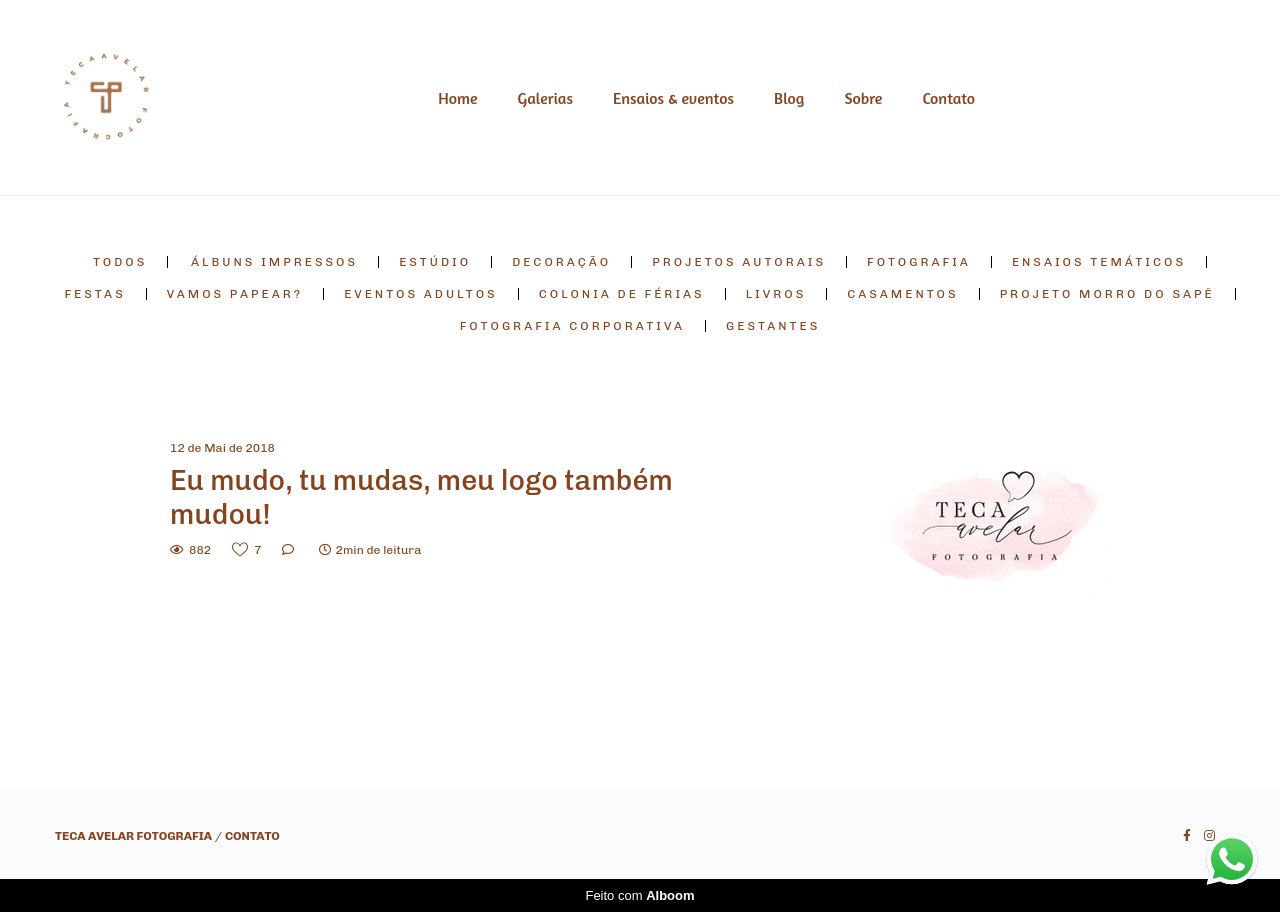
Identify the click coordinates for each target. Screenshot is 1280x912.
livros (776, 294)
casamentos (902, 294)
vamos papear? (235, 294)
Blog (789, 98)
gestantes (773, 326)
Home (457, 98)
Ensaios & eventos (673, 98)
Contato (948, 98)
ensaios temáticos (1099, 262)
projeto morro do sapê (1107, 294)
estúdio (435, 262)
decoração (561, 262)
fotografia (919, 262)
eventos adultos (421, 294)
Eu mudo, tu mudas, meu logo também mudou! (421, 497)
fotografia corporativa (572, 326)
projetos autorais (739, 262)
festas (94, 294)
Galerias (545, 98)
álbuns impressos (274, 262)
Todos (120, 262)
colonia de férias (622, 294)
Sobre (863, 98)
